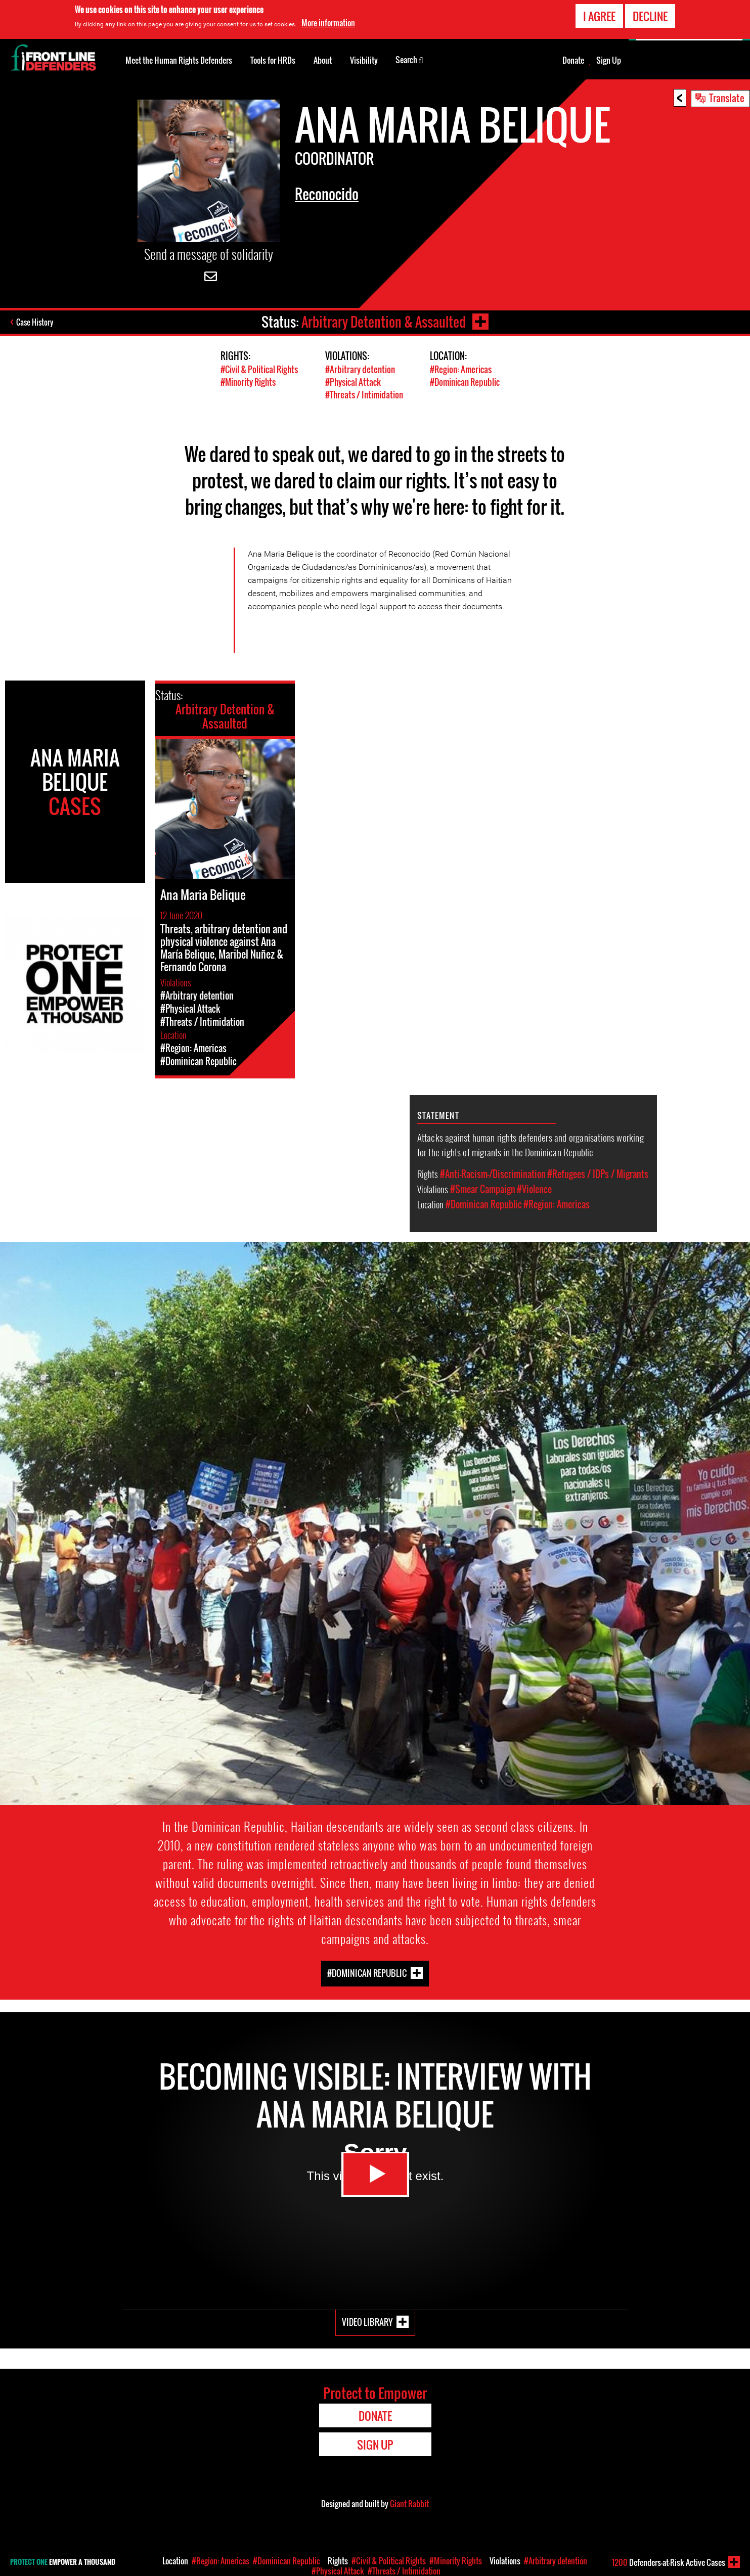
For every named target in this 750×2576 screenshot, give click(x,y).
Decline (650, 15)
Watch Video (375, 2174)
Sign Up (608, 60)
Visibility (364, 60)
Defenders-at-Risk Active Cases (668, 2562)
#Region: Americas (461, 369)
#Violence (534, 1189)
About (323, 60)
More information (328, 22)
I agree (599, 15)
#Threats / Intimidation (364, 394)
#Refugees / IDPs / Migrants (597, 1174)
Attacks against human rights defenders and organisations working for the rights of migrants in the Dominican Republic (530, 1144)
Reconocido (327, 194)
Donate (573, 60)
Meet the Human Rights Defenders (178, 60)
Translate (726, 98)
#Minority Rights (248, 382)
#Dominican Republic (465, 382)
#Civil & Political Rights (259, 369)
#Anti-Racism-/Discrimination (493, 1174)
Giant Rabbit (409, 2504)
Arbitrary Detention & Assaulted (383, 322)
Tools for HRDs (272, 60)
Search (409, 59)
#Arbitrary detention (360, 369)
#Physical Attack (353, 382)
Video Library (367, 2322)
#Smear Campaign (482, 1189)
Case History (34, 322)
